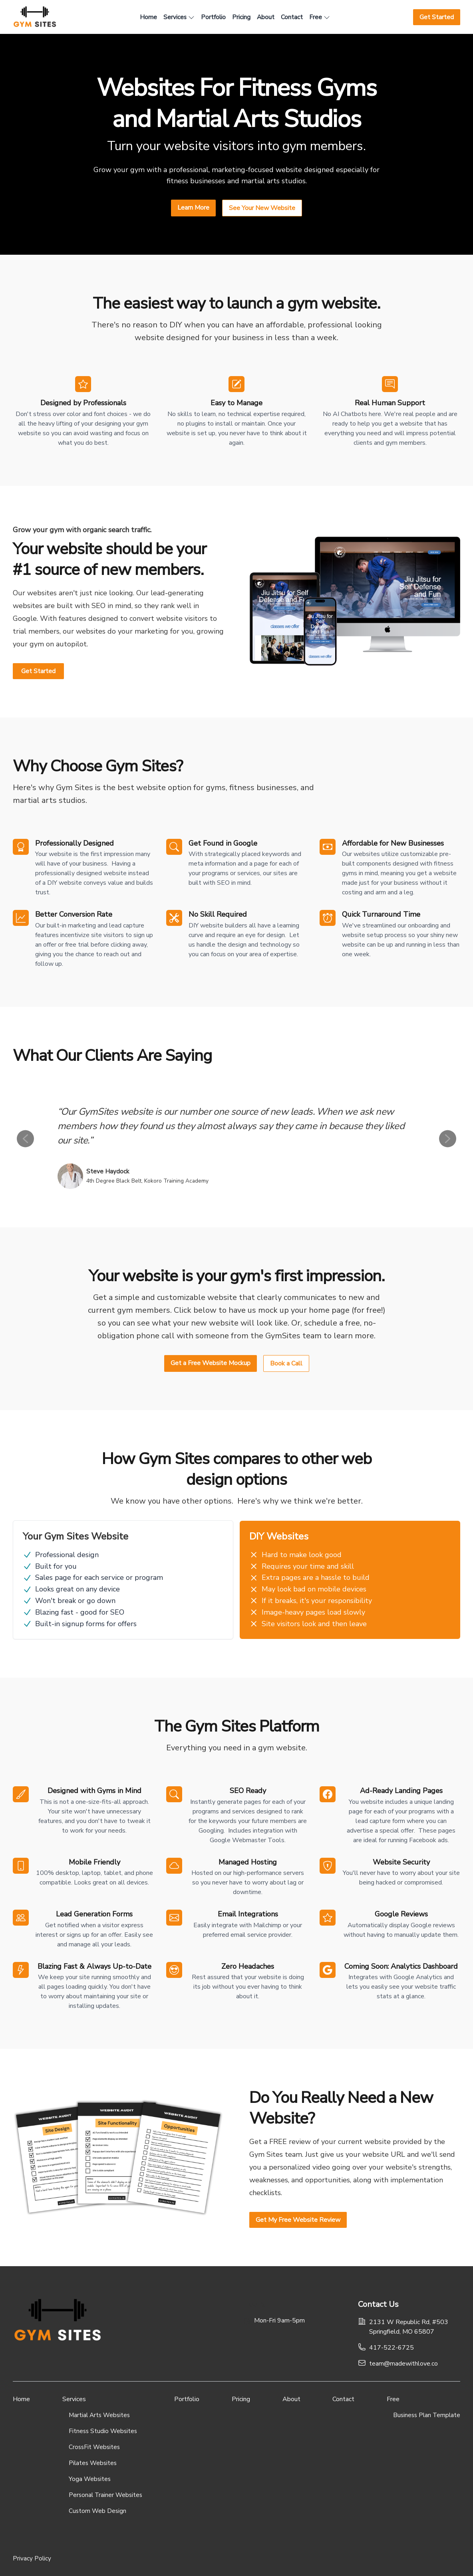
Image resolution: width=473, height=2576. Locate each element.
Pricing (241, 2399)
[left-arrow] (25, 1138)
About (291, 2399)
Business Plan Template (426, 2415)
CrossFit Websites (94, 2447)
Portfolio (186, 2399)
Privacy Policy (32, 2558)
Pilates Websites (93, 2463)
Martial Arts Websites (99, 2415)
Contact (343, 2399)
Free (393, 2399)
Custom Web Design (97, 2511)
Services (74, 2399)
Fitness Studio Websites (103, 2431)
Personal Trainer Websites (105, 2495)
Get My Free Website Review (298, 2219)
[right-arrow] (447, 1138)
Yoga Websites (90, 2479)
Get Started (38, 671)
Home (21, 2399)
